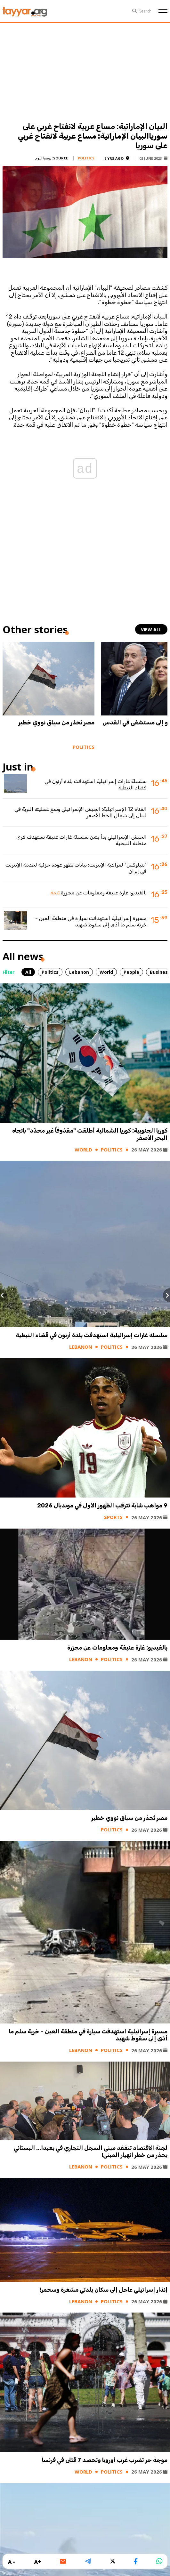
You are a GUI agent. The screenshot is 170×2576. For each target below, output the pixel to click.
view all (151, 629)
